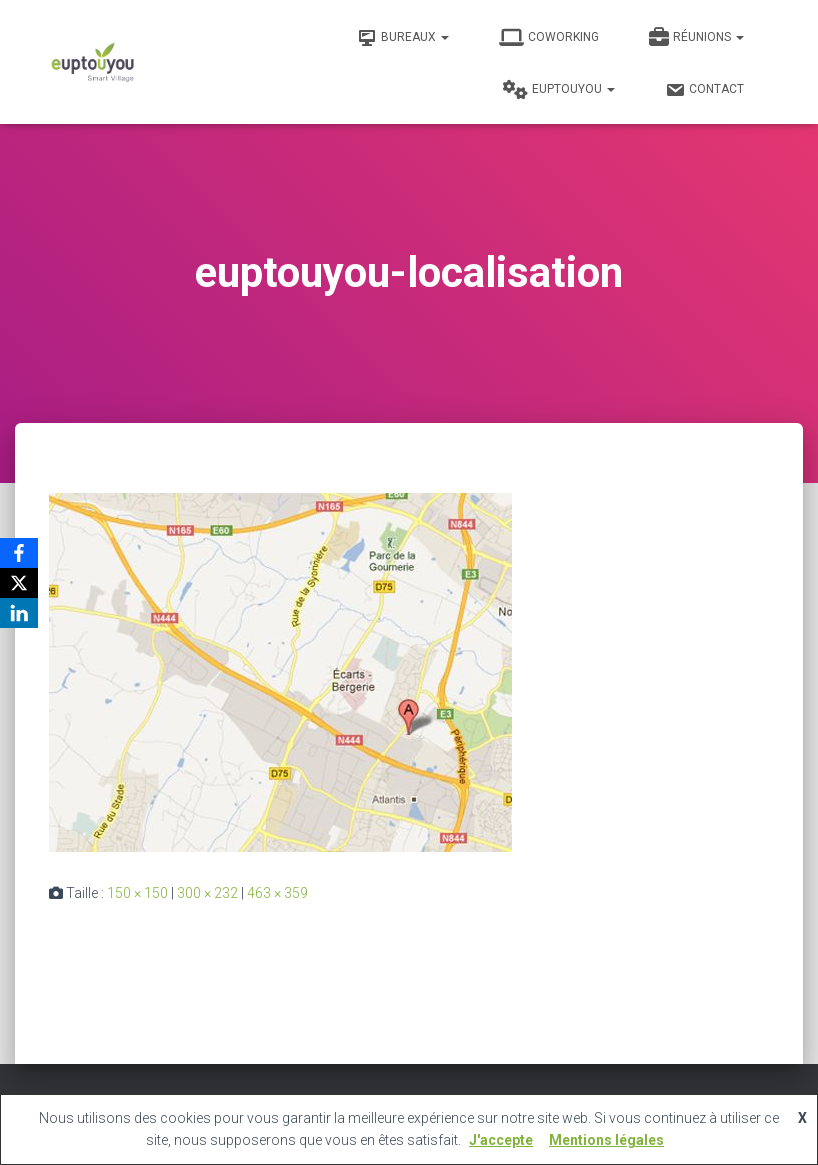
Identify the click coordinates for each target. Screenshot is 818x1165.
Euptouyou (559, 90)
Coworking (549, 38)
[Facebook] (19, 553)
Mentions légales (606, 1140)
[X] (19, 583)
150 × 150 (137, 893)
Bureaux (403, 38)
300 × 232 (207, 893)
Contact (704, 90)
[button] (444, 37)
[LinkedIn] (19, 613)
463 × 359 (277, 893)
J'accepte (501, 1140)
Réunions (696, 38)
